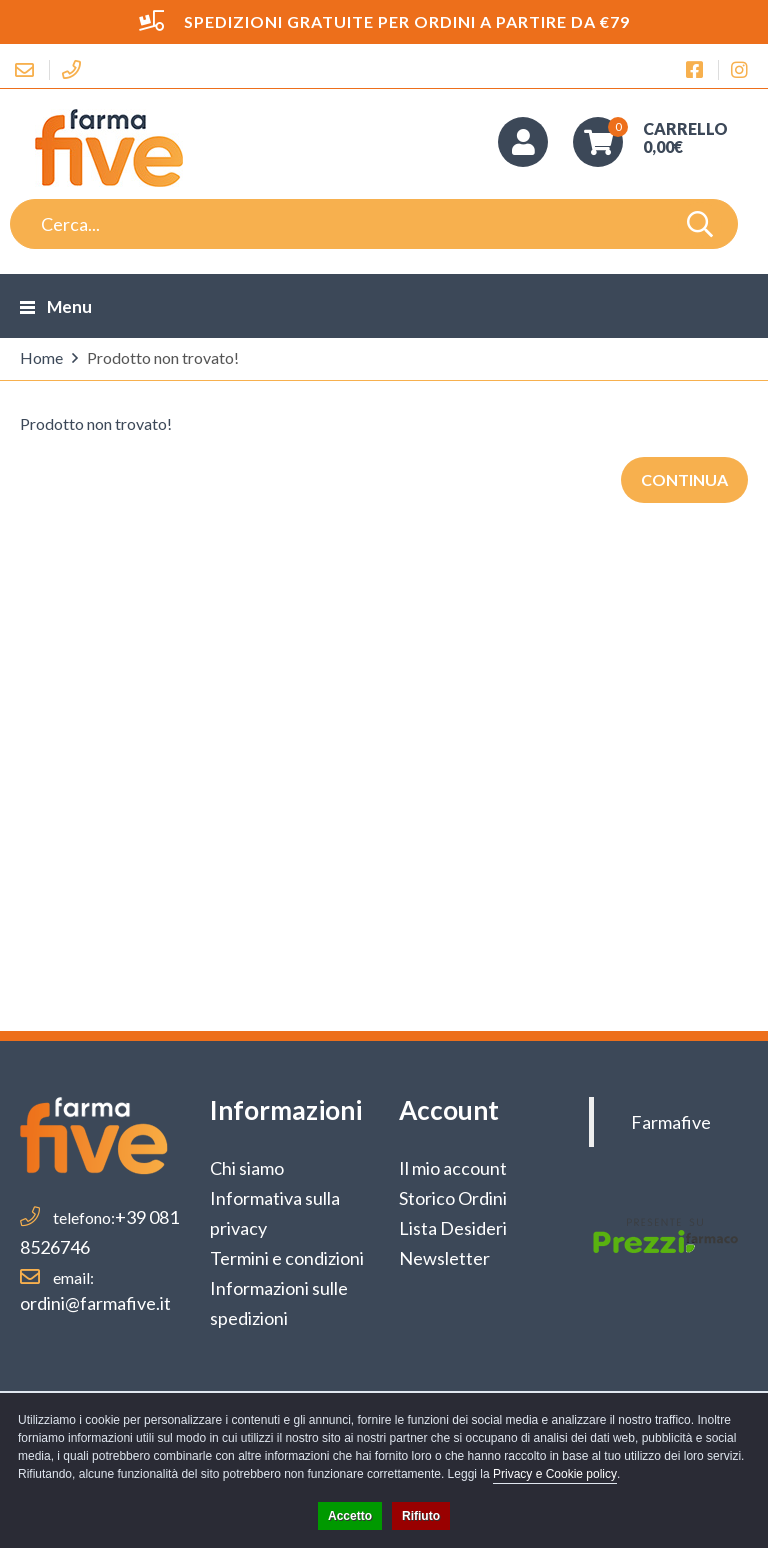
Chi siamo (247, 1168)
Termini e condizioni (287, 1258)
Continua (684, 479)
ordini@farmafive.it (95, 1303)
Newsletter (444, 1258)
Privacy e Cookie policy (555, 1474)
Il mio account (453, 1168)
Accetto (350, 1516)
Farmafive (671, 1122)
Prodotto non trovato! (163, 357)
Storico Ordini (453, 1198)
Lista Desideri (453, 1228)
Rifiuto (421, 1516)
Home (41, 357)
